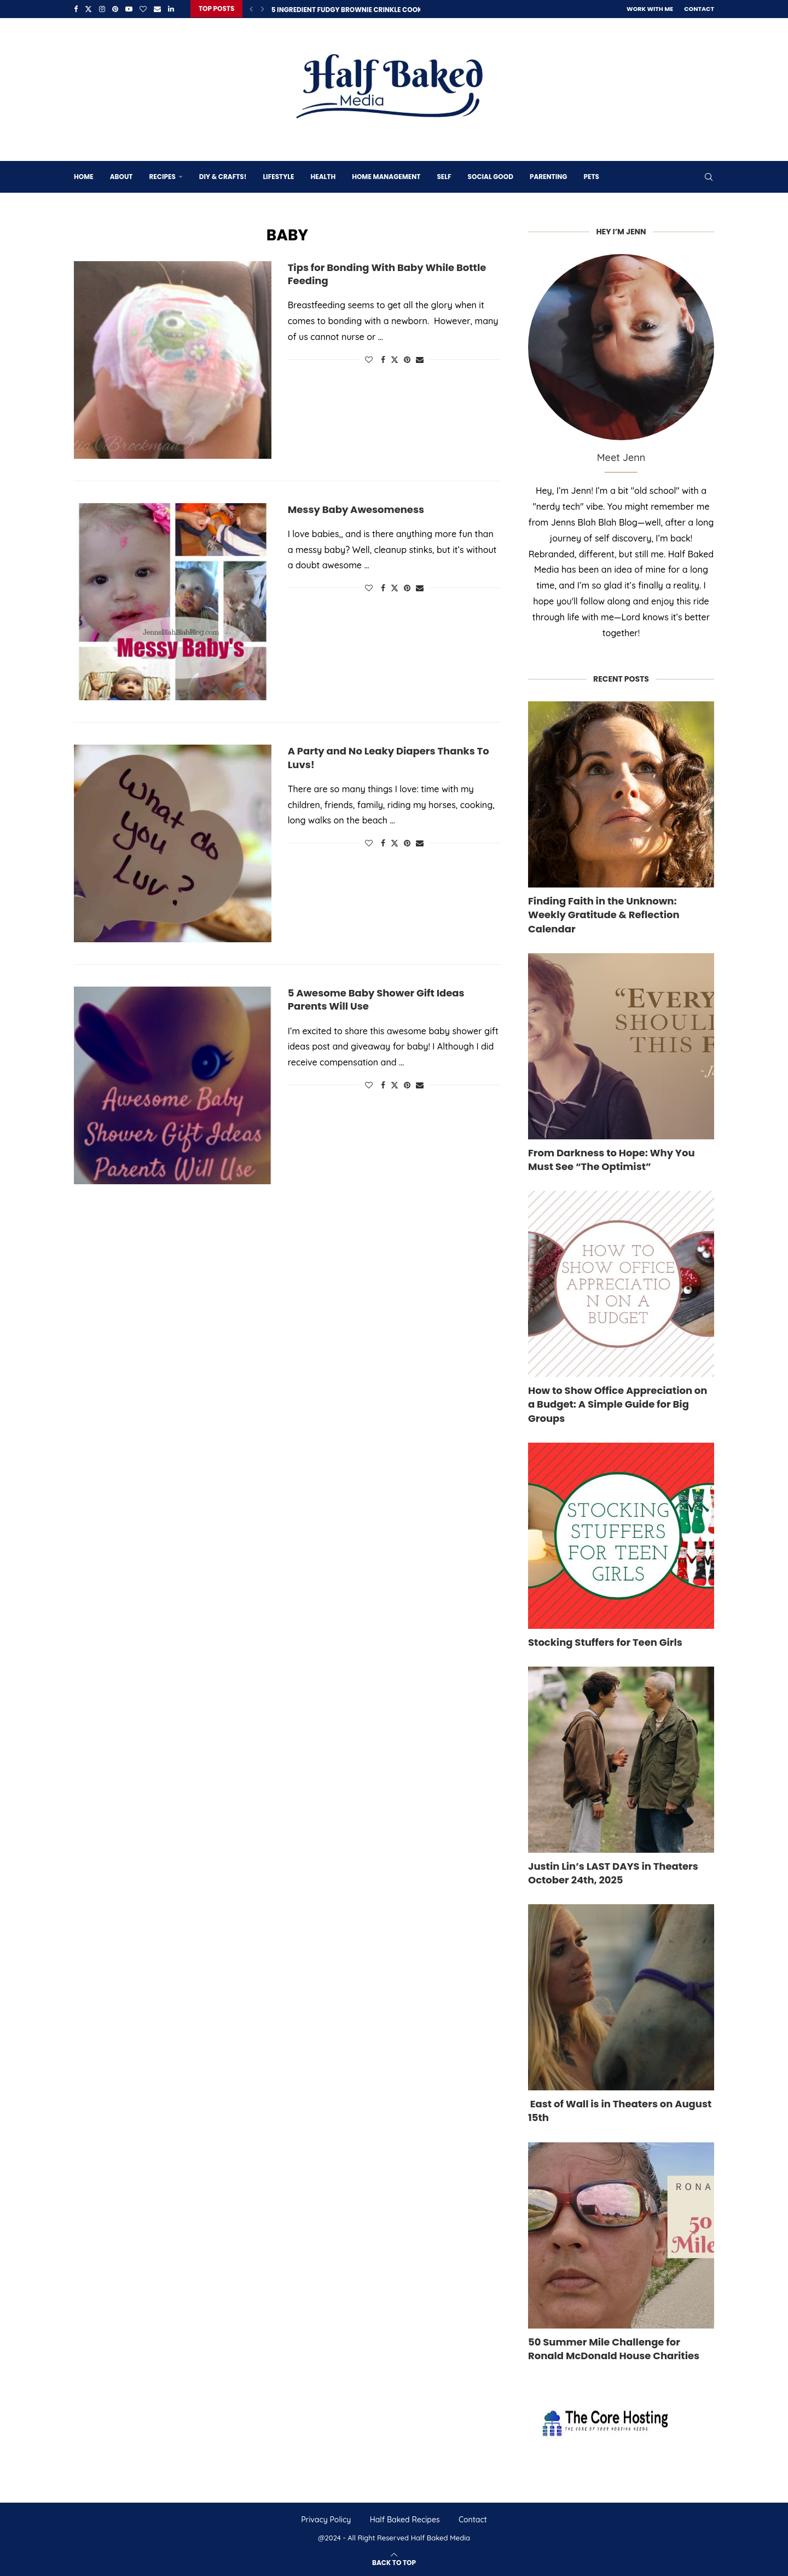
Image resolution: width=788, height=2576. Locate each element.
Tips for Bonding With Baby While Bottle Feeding (387, 273)
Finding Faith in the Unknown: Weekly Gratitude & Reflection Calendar (604, 914)
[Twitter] (88, 9)
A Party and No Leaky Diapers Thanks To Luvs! (388, 757)
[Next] (262, 9)
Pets (591, 176)
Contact (699, 8)
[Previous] (251, 9)
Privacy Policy (326, 2519)
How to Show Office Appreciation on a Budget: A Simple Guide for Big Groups (617, 1403)
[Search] (708, 176)
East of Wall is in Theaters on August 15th (619, 2110)
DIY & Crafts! (223, 176)
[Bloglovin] (143, 9)
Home (84, 176)
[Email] (157, 9)
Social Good (490, 176)
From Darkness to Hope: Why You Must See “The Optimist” (611, 1159)
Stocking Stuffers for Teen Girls (605, 1641)
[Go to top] (394, 2561)
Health (322, 176)
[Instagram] (102, 9)
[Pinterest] (115, 9)
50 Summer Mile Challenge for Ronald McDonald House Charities (613, 2347)
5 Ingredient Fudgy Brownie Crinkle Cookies (351, 9)
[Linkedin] (171, 9)
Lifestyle (278, 176)
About (121, 176)
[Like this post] (369, 359)
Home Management (386, 176)
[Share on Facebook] (383, 359)
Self (444, 176)
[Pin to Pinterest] (407, 359)
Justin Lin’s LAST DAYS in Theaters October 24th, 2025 (613, 1872)
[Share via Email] (420, 359)
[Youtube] (128, 9)
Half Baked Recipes (405, 2519)
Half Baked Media (440, 2537)
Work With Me (650, 8)
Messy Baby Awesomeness (356, 508)
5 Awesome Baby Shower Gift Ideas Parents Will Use (376, 999)
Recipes (162, 176)
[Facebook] (76, 9)
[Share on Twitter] (394, 359)
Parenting (548, 176)
